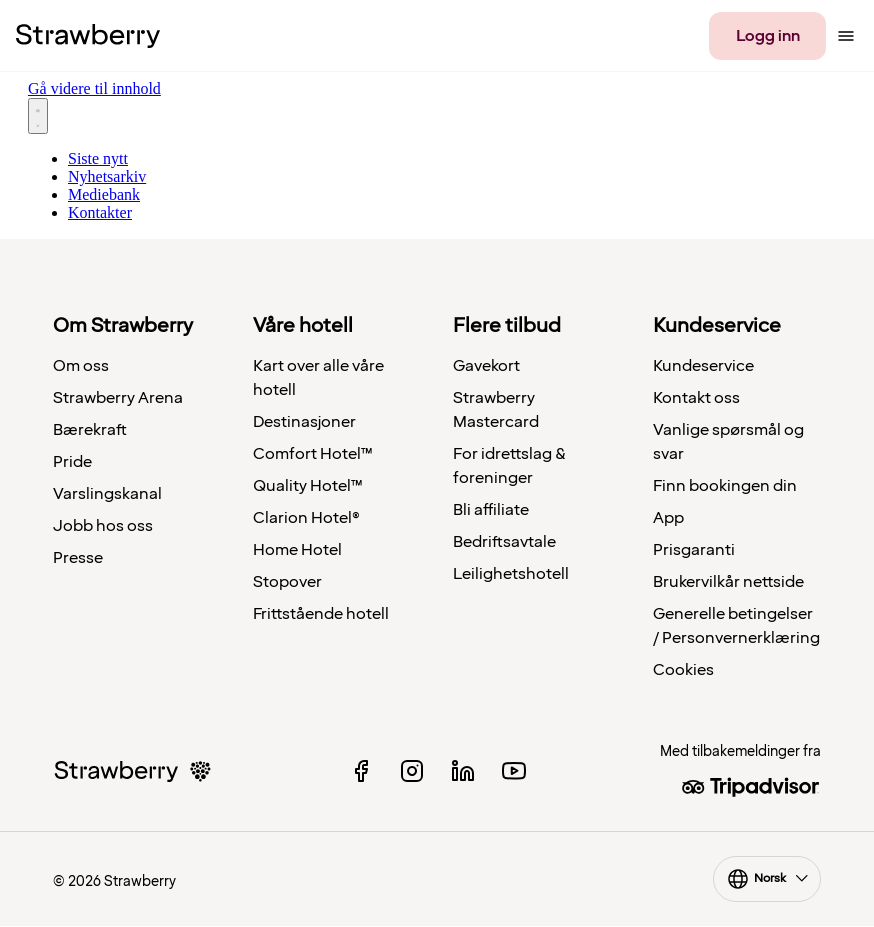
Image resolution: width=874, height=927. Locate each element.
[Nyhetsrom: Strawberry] (437, 147)
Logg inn (768, 36)
